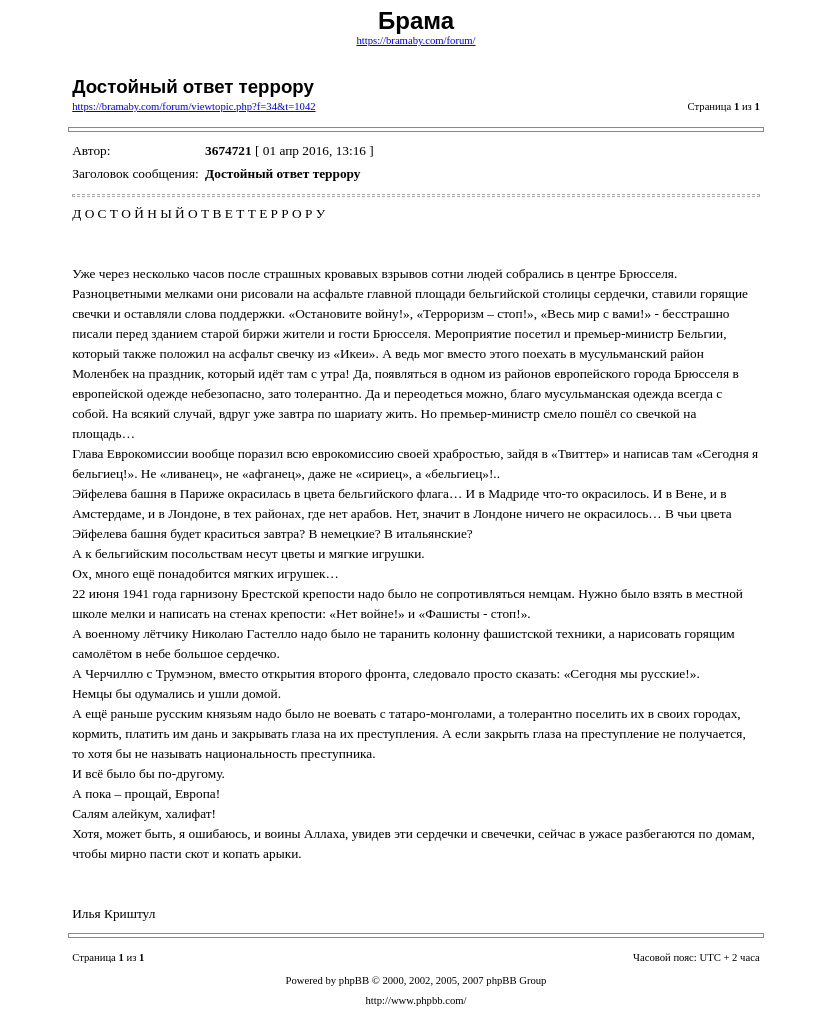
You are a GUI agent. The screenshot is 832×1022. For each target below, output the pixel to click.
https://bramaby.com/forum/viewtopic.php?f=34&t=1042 (193, 106)
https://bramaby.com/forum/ (415, 40)
